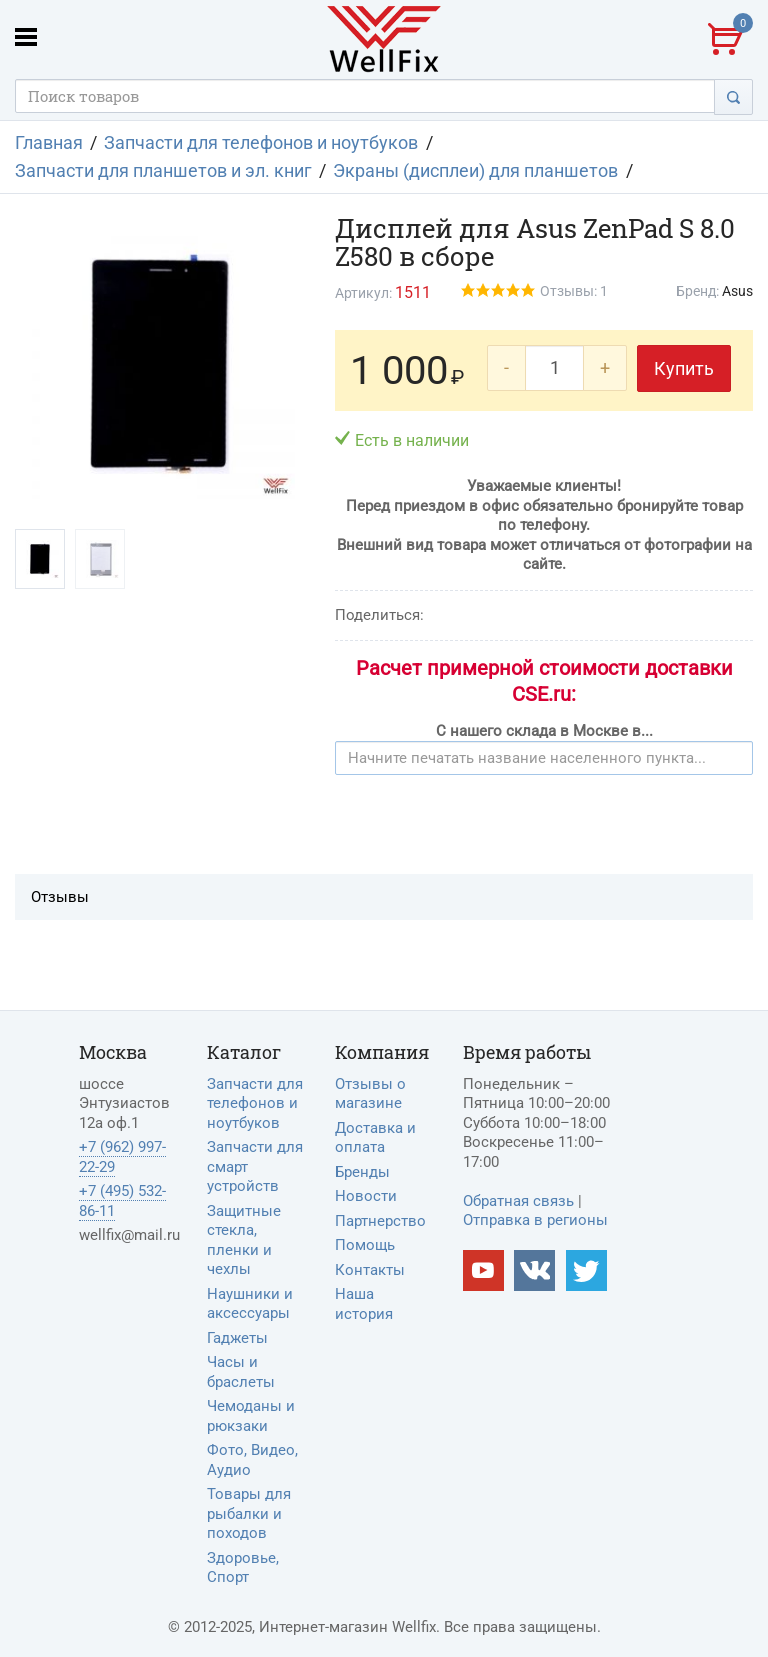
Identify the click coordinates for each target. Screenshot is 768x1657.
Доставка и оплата (375, 1138)
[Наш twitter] (586, 1270)
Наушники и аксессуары (250, 1304)
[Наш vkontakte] (534, 1270)
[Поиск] (733, 96)
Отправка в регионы (535, 1220)
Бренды (362, 1172)
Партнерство (380, 1221)
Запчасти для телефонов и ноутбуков (255, 1103)
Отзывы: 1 (574, 291)
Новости (366, 1196)
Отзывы (60, 897)
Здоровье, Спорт (243, 1568)
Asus (737, 291)
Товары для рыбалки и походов (249, 1513)
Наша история (364, 1304)
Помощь (365, 1245)
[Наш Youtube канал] (483, 1270)
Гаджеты (237, 1338)
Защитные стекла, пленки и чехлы (244, 1240)
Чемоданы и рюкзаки (251, 1416)
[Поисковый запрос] (365, 96)
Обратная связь (518, 1201)
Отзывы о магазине (370, 1094)
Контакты (370, 1270)
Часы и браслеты (241, 1372)
